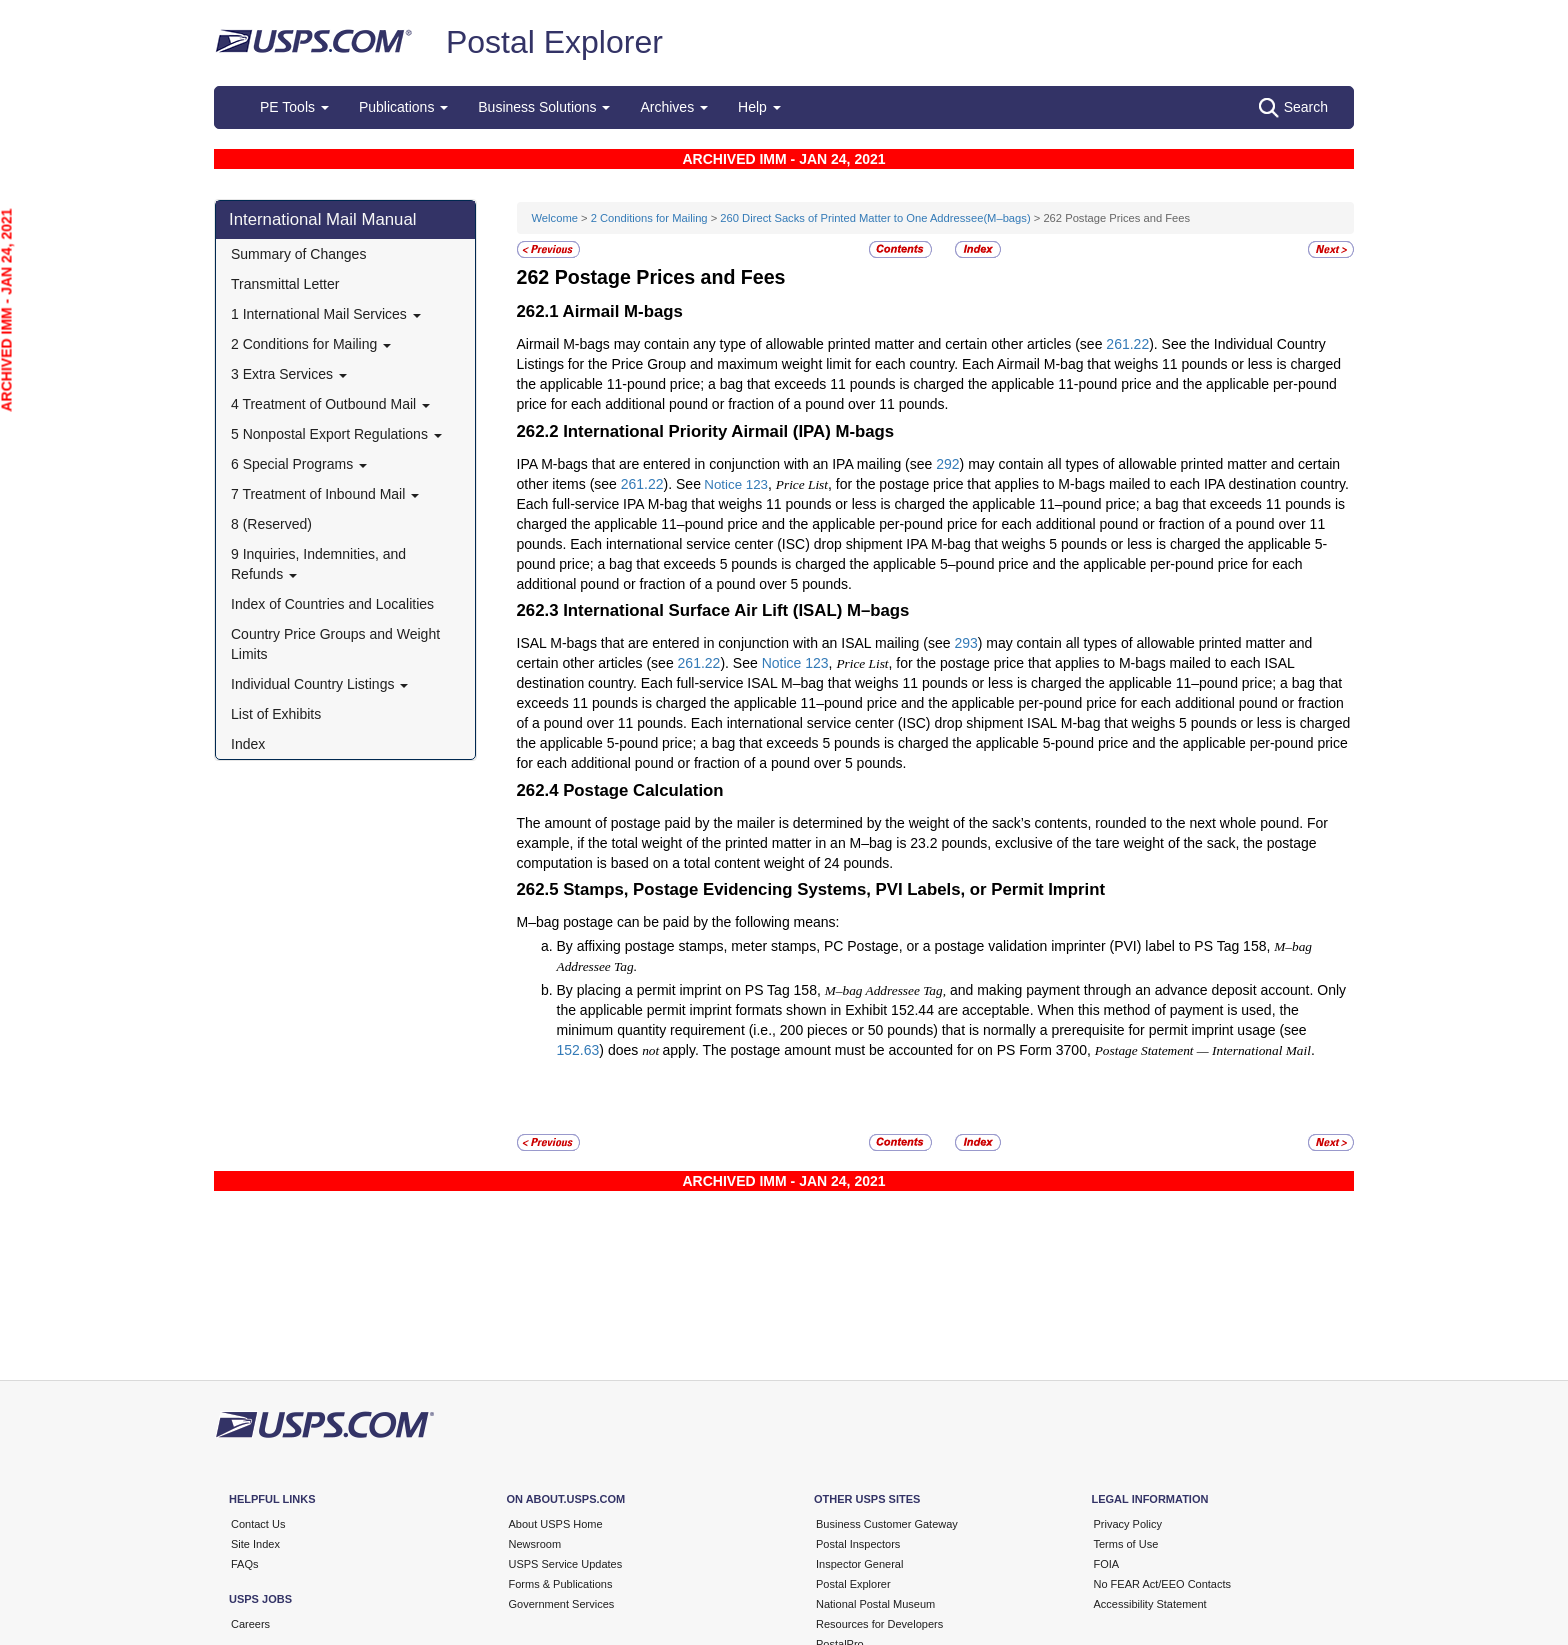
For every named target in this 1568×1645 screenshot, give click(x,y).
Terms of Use (1126, 1544)
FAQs (245, 1564)
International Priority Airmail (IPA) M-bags (728, 431)
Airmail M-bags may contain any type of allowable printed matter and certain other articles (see (812, 344)
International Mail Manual (323, 219)
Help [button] (759, 107)
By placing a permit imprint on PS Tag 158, (691, 990)
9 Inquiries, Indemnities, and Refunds (318, 564)
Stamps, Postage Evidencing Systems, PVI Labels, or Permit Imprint (834, 889)
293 (965, 643)
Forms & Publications (561, 1584)
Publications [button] (403, 107)
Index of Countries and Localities (332, 604)
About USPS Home (556, 1524)
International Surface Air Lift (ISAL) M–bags (736, 610)
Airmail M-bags (623, 311)
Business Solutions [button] (544, 107)
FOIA (1107, 1564)
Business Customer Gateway (887, 1524)
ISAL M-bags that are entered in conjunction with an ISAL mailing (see (736, 643)
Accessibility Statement (1150, 1604)
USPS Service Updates (566, 1564)
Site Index (255, 1544)
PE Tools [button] (294, 107)
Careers (250, 1624)
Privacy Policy (1128, 1524)
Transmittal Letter (285, 284)
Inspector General (859, 1564)
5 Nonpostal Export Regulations (336, 434)
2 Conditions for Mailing (311, 344)
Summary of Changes (298, 254)
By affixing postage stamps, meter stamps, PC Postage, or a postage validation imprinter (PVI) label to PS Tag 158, (916, 946)
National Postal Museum (875, 1604)
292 (947, 464)
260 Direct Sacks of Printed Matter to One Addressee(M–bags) (875, 218)
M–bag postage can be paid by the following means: (678, 922)
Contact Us (258, 1524)
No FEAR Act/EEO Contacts (1163, 1584)
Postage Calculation (643, 790)
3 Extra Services (289, 374)
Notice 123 (736, 484)
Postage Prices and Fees (670, 277)
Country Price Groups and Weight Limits (335, 644)
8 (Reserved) (271, 524)
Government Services (562, 1604)
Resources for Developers (879, 1624)
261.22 (1127, 344)
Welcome (557, 218)
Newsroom (535, 1544)
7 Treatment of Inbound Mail (325, 494)
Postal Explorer (554, 42)
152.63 (578, 1050)
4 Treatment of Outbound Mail (330, 404)
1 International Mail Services (326, 314)
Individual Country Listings (319, 684)
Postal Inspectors (858, 1544)
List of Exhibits (276, 714)
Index (248, 744)
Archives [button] (674, 107)
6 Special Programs (299, 464)
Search (1293, 108)
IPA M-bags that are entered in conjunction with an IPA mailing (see (727, 464)
